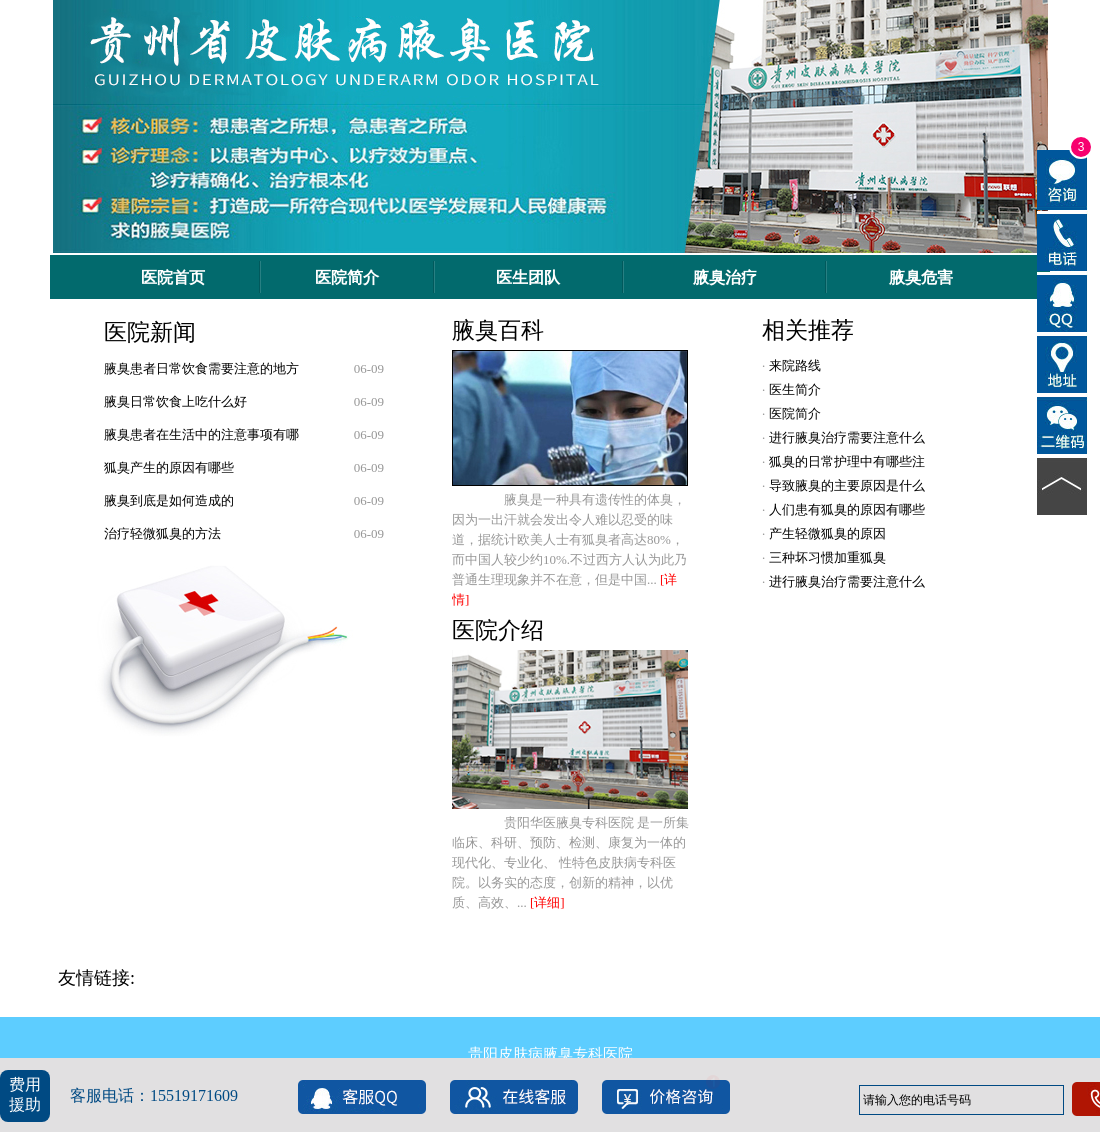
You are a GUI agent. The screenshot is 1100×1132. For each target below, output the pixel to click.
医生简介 (792, 389)
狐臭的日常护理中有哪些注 (844, 461)
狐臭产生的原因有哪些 (169, 467)
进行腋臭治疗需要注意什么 (844, 437)
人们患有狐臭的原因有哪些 (844, 509)
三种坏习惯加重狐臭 (825, 557)
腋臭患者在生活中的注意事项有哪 (201, 434)
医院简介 (792, 413)
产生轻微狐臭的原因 (825, 533)
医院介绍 (498, 630)
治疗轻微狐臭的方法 (162, 533)
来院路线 (792, 365)
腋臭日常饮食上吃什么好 (175, 401)
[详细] (547, 902)
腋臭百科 (498, 330)
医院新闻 (150, 332)
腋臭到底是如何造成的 (169, 500)
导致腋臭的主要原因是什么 (844, 485)
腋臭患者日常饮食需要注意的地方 (201, 368)
